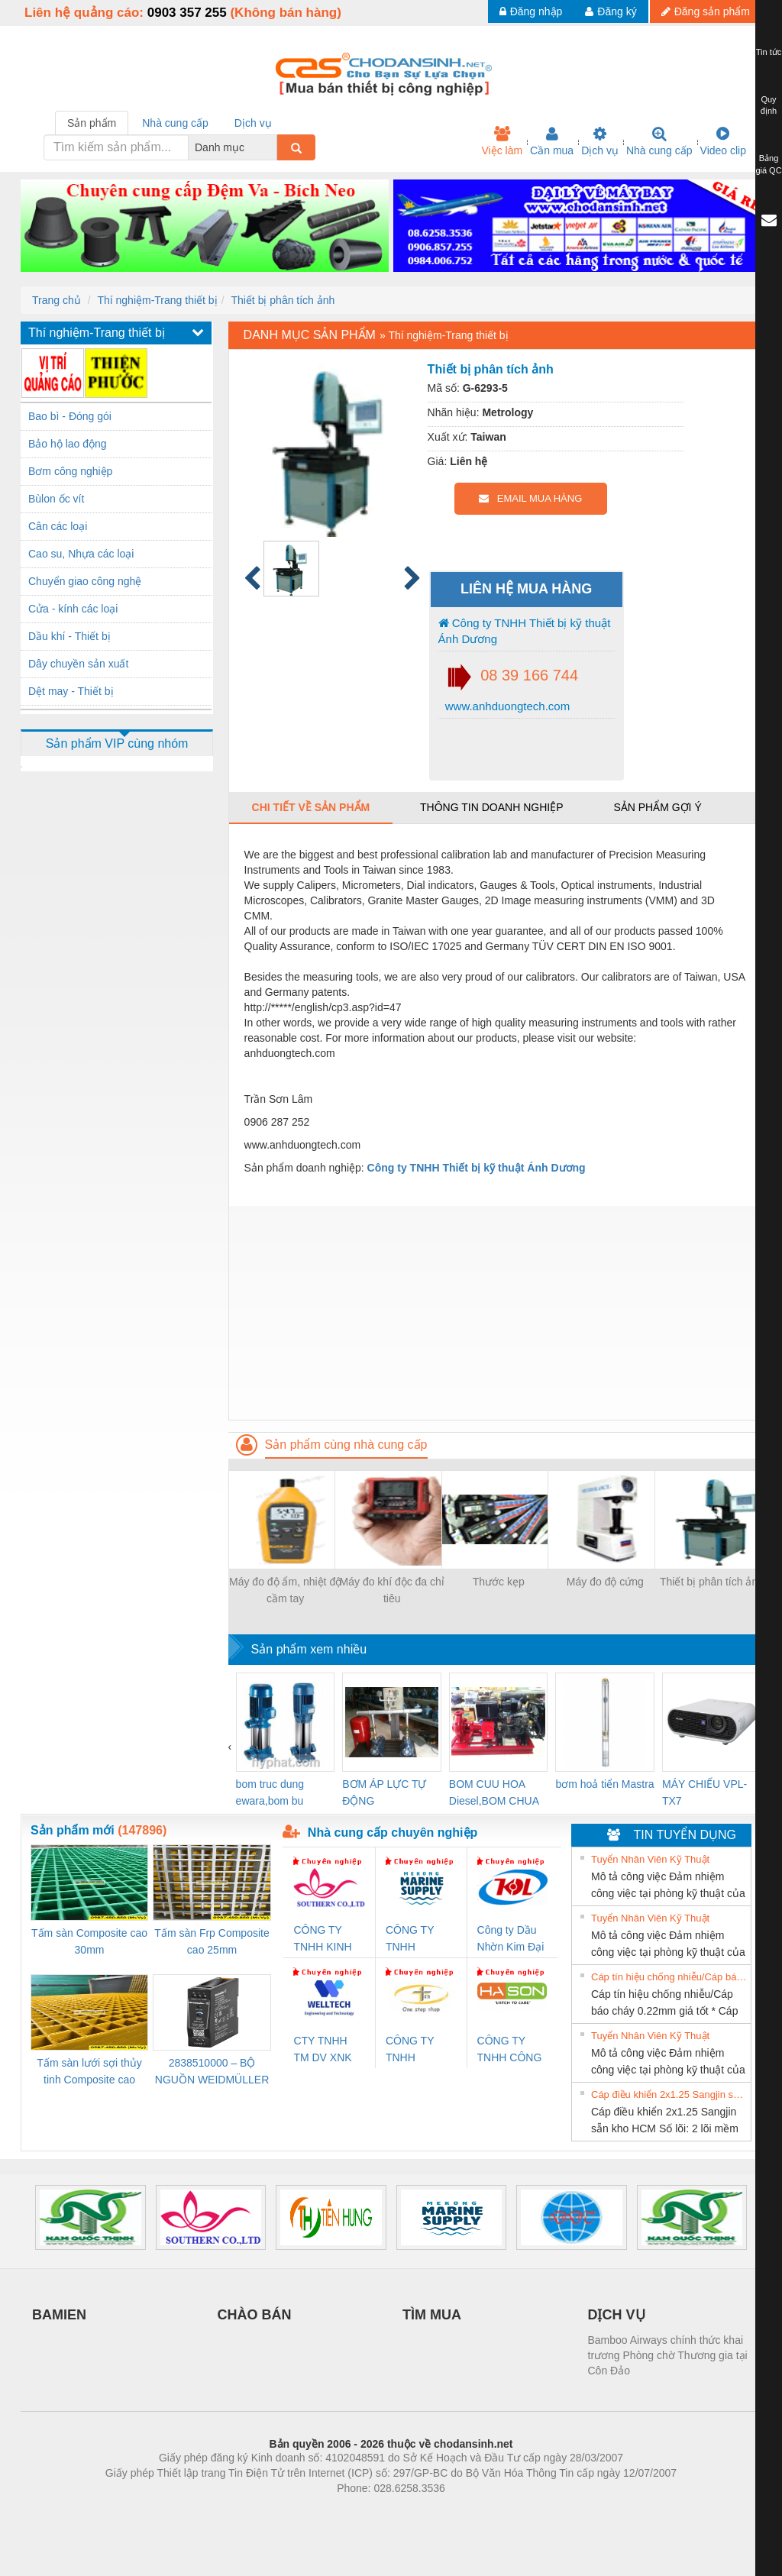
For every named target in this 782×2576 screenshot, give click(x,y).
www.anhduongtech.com (506, 706)
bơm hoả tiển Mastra (604, 1784)
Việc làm (501, 141)
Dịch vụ (600, 141)
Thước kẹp (499, 1582)
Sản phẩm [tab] (91, 123)
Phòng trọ (293, 2511)
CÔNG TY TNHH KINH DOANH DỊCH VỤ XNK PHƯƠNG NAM (327, 1939)
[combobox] (273, 147)
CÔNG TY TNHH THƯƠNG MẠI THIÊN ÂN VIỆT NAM (420, 2050)
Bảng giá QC (768, 164)
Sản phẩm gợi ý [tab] (657, 807)
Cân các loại (57, 526)
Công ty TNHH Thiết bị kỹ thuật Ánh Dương (524, 630)
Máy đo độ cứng (605, 1582)
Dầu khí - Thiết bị (69, 636)
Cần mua (552, 141)
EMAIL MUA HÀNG (530, 498)
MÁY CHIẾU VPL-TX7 (704, 1792)
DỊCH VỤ (616, 2314)
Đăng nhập (531, 11)
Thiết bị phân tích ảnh (282, 300)
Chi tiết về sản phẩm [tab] (311, 807)
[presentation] (230, 1746)
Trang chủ (56, 300)
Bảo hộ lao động (67, 444)
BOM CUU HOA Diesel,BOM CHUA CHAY (493, 1793)
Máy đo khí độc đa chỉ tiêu (392, 1590)
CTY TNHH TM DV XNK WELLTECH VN (322, 2050)
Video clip (723, 141)
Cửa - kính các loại (73, 609)
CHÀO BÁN (255, 2314)
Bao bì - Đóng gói (69, 416)
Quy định (769, 105)
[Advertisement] (495, 1313)
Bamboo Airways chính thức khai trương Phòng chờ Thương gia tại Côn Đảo (668, 2355)
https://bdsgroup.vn (370, 2511)
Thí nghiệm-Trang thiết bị (157, 300)
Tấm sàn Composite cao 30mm (89, 1941)
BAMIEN (59, 2314)
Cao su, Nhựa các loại (81, 554)
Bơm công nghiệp (70, 471)
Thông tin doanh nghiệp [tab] (491, 807)
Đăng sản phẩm (705, 11)
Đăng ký (610, 11)
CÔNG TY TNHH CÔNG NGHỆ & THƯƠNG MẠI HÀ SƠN (511, 2050)
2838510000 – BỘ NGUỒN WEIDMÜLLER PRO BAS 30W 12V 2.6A (212, 2072)
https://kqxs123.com (464, 2511)
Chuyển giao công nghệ (84, 581)
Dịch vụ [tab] (253, 123)
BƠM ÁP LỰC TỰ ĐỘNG (384, 1792)
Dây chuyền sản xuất (78, 664)
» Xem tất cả (712, 1858)
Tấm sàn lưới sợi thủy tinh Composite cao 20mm (89, 2072)
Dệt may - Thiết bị (71, 691)
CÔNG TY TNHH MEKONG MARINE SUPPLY (410, 1939)
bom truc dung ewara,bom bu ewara (270, 1793)
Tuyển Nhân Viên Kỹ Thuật (650, 1859)
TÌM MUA (431, 2314)
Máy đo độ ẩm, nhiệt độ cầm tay (285, 1590)
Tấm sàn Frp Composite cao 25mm (211, 1941)
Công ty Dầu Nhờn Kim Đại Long (510, 1939)
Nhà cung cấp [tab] (175, 123)
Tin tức (769, 52)
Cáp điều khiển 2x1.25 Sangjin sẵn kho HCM (669, 2094)
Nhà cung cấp (659, 141)
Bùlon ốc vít (56, 499)
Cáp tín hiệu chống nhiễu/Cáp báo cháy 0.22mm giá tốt (669, 1977)
